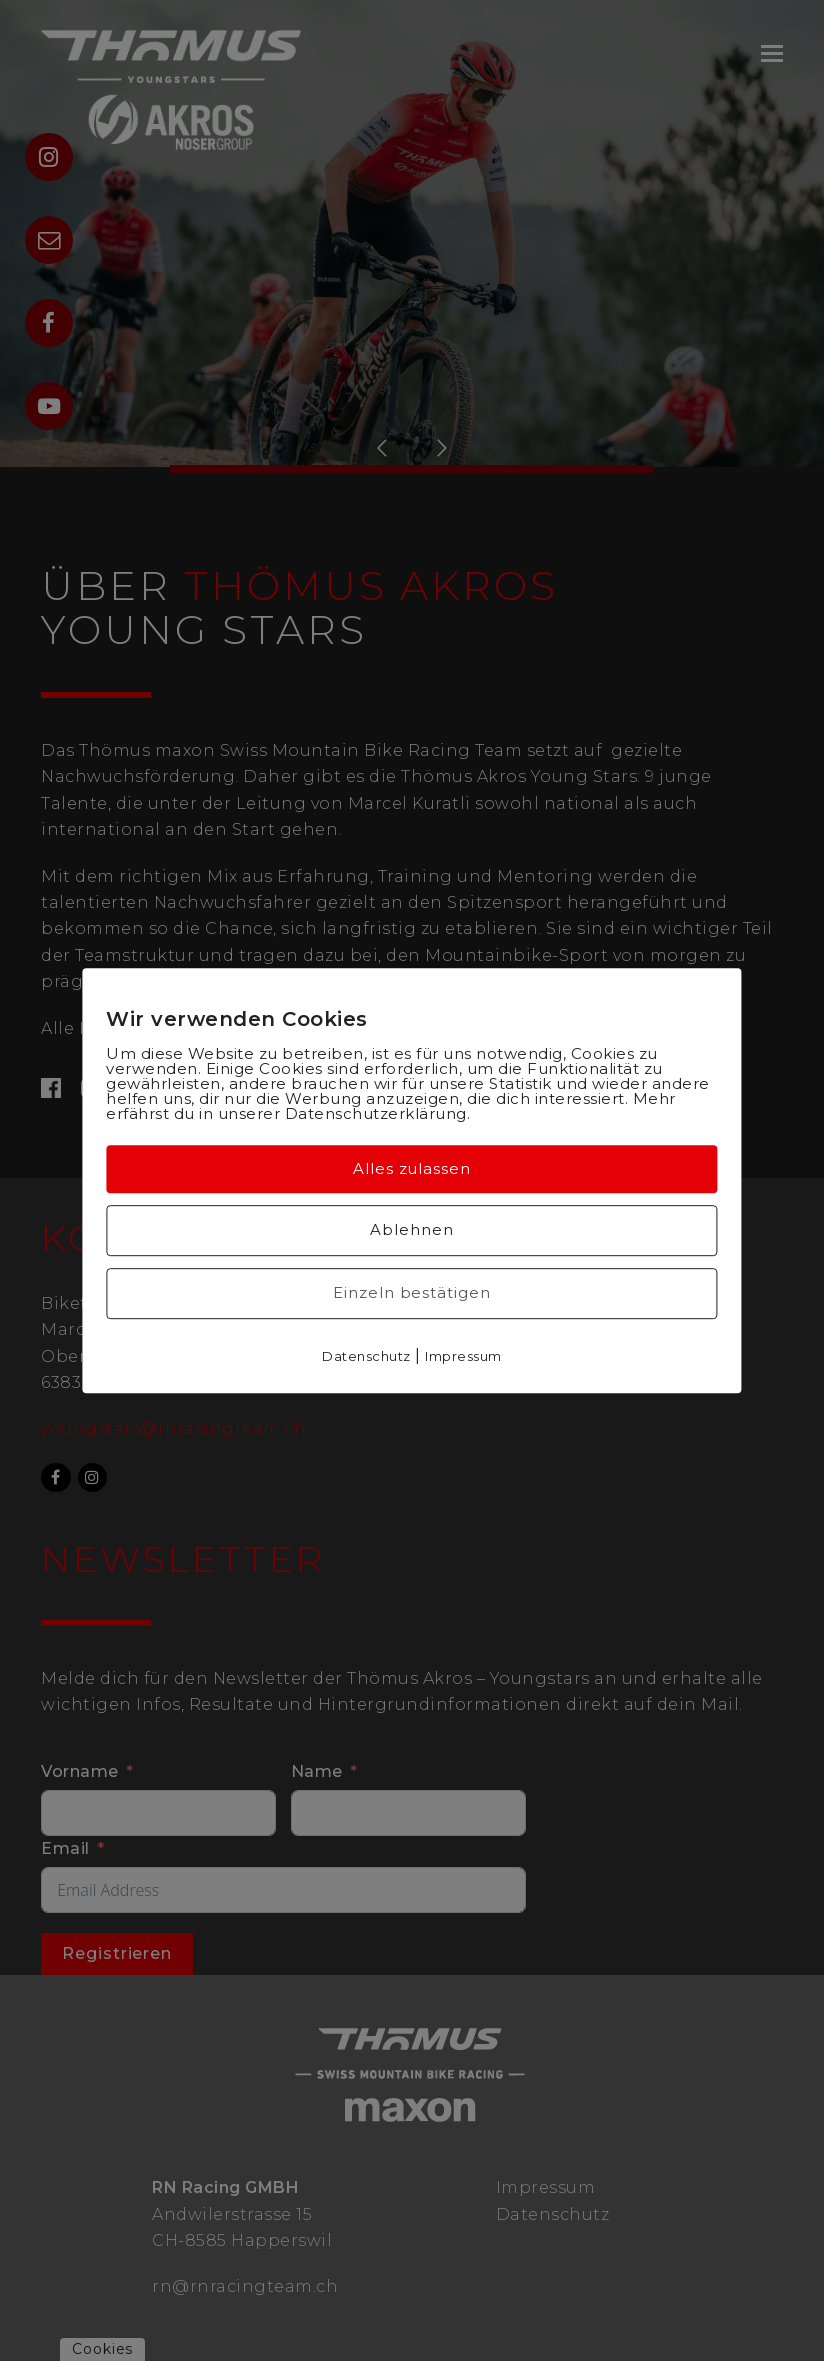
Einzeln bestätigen (411, 1292)
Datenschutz (366, 1356)
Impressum (463, 1356)
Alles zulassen (412, 1168)
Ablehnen (411, 1229)
